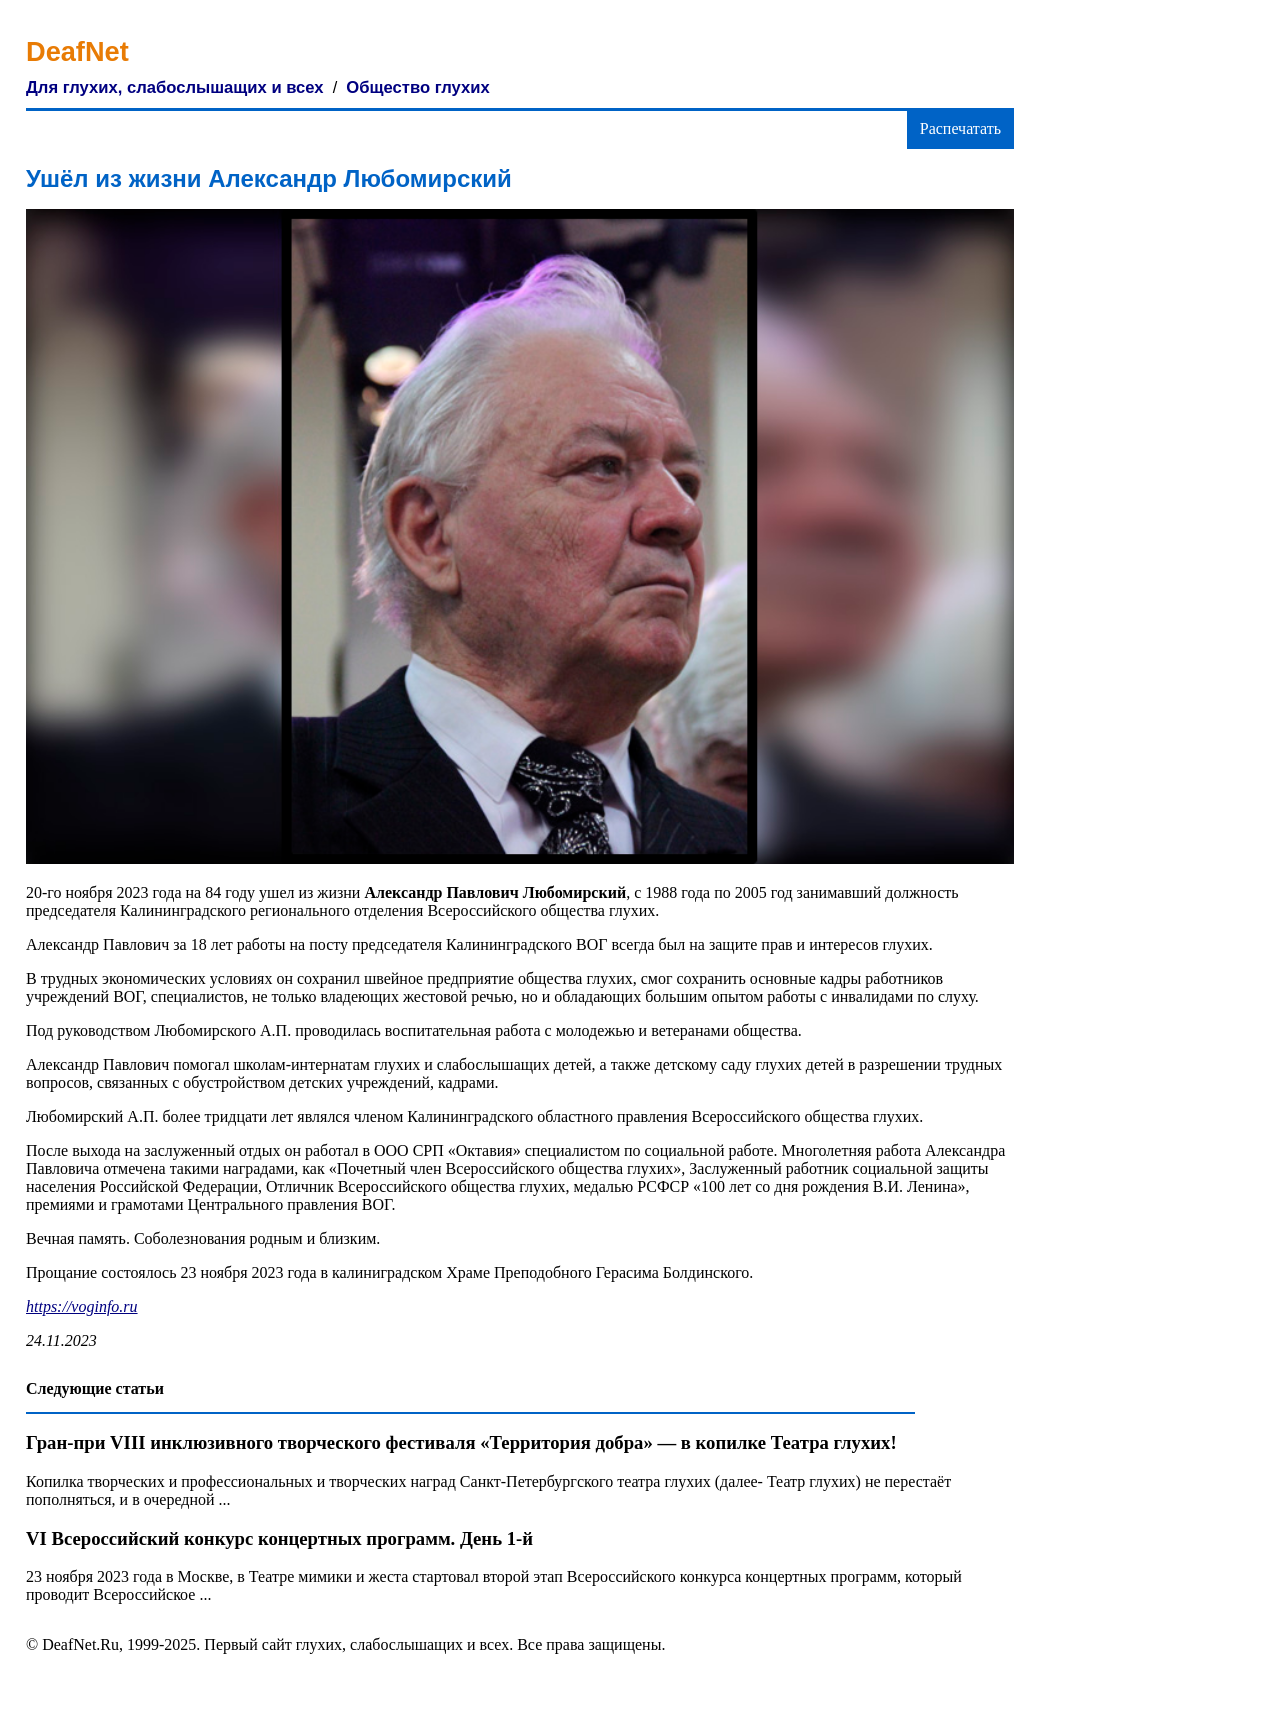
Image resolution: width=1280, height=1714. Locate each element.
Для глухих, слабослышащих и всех (175, 87)
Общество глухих (417, 87)
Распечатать (960, 128)
